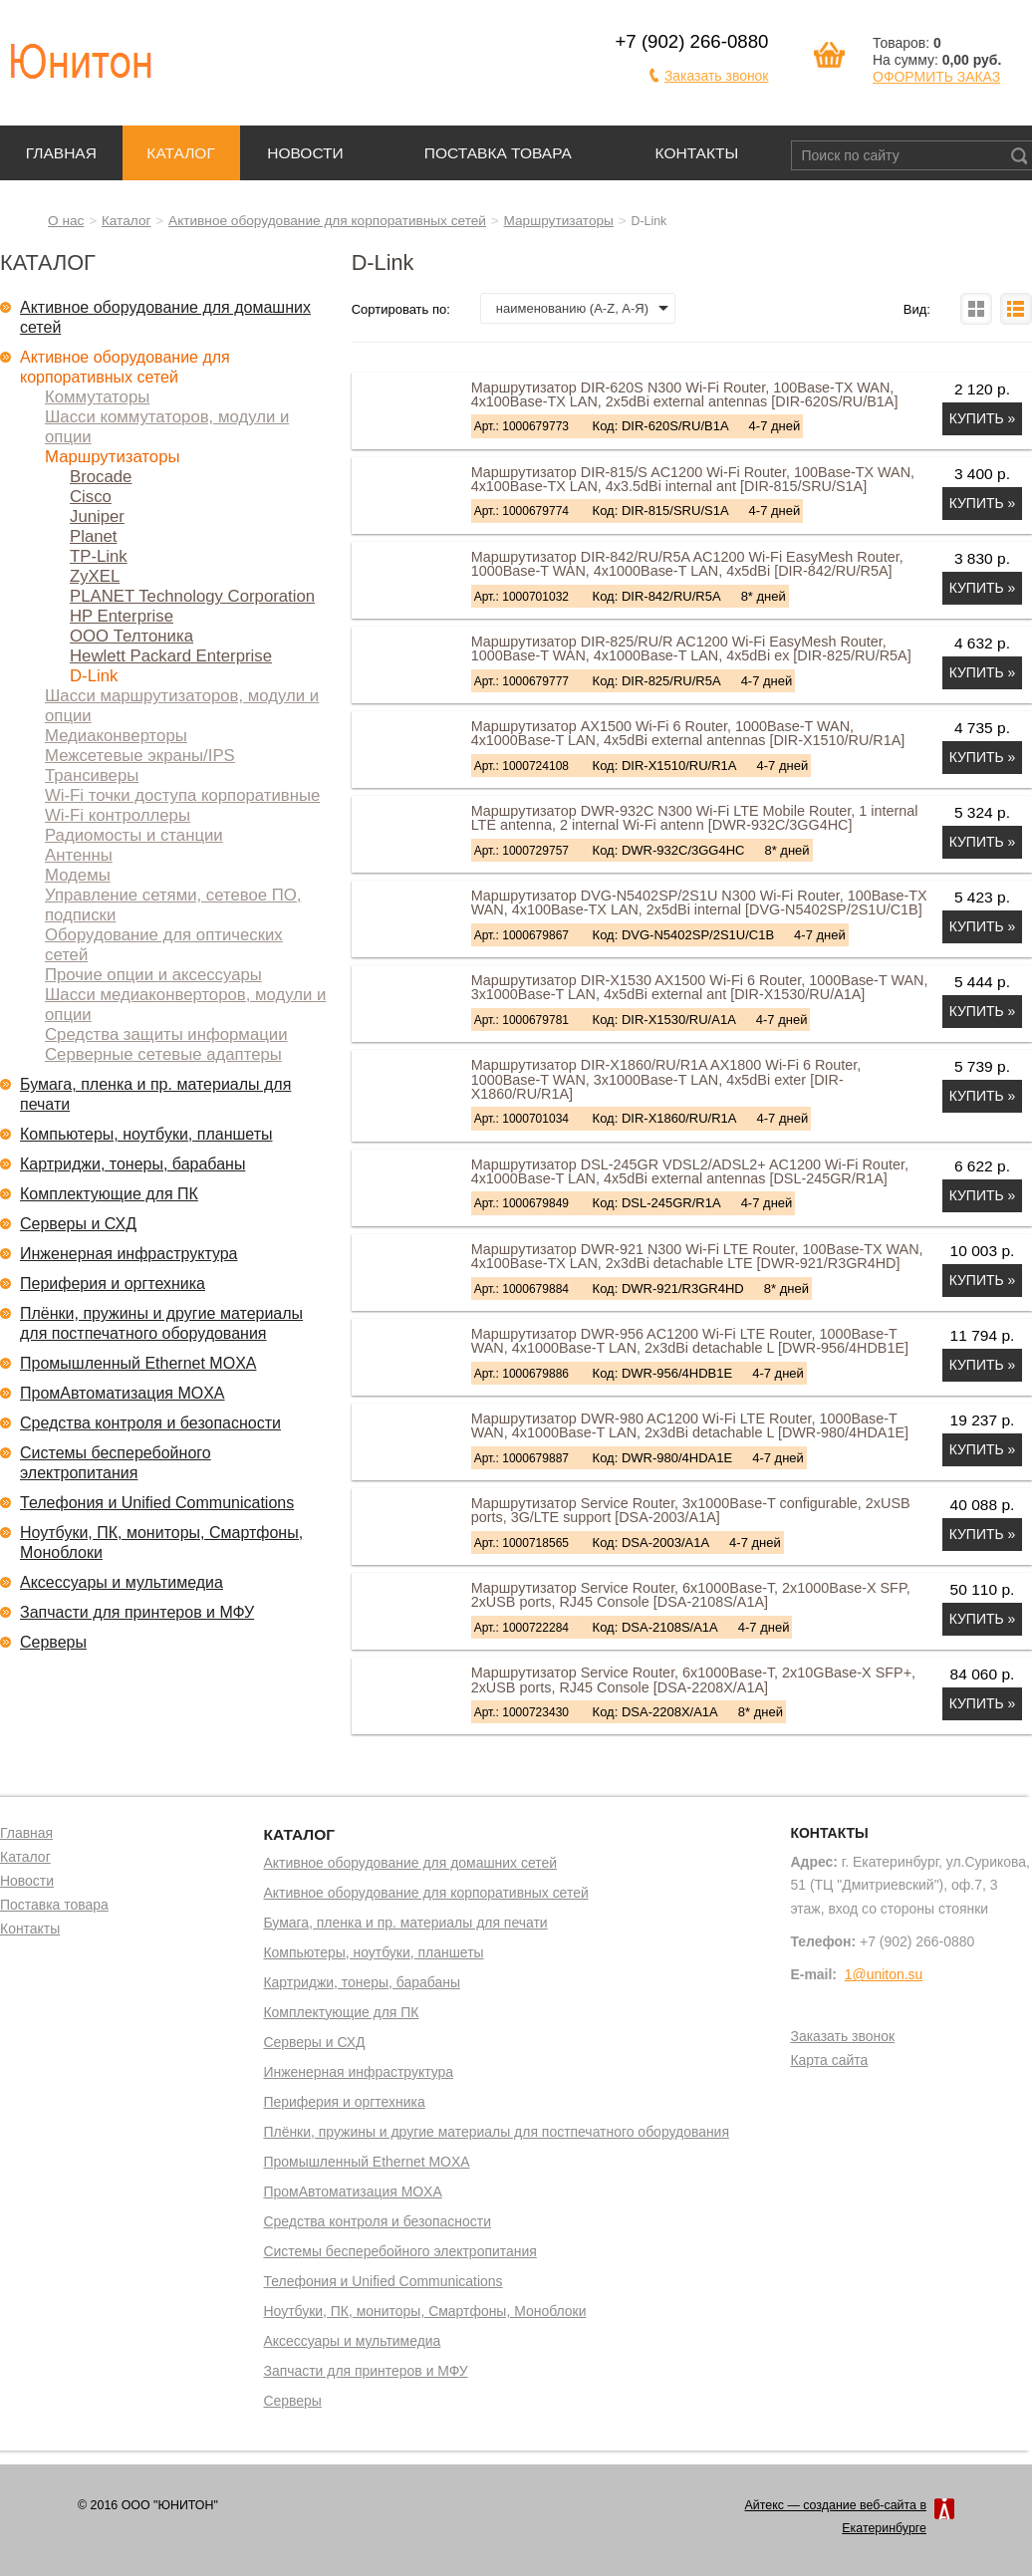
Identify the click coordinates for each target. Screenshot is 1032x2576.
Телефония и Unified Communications (157, 1502)
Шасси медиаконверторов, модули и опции (185, 1004)
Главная (61, 152)
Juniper (97, 516)
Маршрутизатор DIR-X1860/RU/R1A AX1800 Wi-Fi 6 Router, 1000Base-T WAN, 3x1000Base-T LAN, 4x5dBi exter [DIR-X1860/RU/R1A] (666, 1079)
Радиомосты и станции (134, 835)
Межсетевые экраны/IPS (140, 755)
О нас (66, 220)
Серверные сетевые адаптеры (163, 1054)
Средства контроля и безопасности (150, 1423)
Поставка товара (498, 152)
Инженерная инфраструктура (129, 1253)
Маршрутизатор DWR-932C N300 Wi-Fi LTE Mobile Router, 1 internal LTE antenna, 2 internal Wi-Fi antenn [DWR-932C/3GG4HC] (694, 818)
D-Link (94, 675)
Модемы (78, 875)
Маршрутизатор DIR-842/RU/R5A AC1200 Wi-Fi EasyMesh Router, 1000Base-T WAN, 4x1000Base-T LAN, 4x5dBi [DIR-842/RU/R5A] (687, 564)
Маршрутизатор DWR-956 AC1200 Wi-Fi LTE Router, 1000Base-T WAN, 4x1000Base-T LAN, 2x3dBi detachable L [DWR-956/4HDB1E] (689, 1341)
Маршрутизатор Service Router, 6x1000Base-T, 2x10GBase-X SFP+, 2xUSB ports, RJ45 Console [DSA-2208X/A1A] (693, 1679)
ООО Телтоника (131, 636)
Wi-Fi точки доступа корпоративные (182, 795)
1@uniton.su (884, 1974)
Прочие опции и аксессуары (153, 974)
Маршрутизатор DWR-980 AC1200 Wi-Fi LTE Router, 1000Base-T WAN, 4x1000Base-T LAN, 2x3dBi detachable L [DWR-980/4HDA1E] (689, 1425)
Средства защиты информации (166, 1034)
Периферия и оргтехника (112, 1283)
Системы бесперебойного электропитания (115, 1462)
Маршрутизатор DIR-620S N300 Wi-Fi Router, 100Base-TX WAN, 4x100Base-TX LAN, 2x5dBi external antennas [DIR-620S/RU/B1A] (685, 394)
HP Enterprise (121, 616)
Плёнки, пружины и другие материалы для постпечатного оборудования (161, 1323)
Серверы (53, 1642)
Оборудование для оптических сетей (164, 944)
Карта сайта (829, 2061)
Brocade (100, 476)
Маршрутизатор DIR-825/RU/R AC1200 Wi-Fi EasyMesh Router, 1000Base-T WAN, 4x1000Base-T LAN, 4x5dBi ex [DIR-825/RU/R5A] (691, 648)
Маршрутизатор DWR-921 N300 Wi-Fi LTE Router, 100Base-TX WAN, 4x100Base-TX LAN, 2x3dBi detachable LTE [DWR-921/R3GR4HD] (697, 1256)
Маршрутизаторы (559, 220)
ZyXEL (95, 576)
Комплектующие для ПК (109, 1193)
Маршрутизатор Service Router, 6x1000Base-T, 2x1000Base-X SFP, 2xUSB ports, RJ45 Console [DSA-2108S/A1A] (690, 1595)
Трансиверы (91, 775)
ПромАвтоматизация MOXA (122, 1393)
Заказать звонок (716, 76)
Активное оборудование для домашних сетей (165, 317)
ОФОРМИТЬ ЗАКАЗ (936, 77)
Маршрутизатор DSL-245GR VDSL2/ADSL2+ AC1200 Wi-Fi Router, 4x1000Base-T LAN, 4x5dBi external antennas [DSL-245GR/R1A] (689, 1171)
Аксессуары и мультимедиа (121, 1582)
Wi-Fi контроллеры (117, 815)
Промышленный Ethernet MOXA (138, 1363)
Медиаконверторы (116, 735)
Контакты (697, 152)
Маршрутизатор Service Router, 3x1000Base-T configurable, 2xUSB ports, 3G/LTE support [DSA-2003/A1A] (690, 1510)
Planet (94, 536)
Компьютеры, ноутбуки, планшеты (146, 1134)
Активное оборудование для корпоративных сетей (327, 220)
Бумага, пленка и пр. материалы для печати (155, 1094)
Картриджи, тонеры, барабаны (132, 1164)
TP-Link (99, 556)
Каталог (180, 152)
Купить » (982, 418)
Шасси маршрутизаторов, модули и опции (182, 705)
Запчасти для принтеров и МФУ (137, 1612)
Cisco (91, 496)
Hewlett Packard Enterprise (171, 655)
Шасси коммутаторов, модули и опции (167, 426)
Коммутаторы (97, 396)
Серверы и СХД (78, 1223)
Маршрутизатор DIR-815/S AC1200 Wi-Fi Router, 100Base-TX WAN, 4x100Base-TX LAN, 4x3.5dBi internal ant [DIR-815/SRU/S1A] (692, 479)
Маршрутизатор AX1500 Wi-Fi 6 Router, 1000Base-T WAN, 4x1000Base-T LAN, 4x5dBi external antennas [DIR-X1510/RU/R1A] (688, 733)
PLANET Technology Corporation (192, 596)
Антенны (79, 855)
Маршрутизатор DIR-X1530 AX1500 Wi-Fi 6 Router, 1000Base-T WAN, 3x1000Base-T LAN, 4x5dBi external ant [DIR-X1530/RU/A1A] (699, 987)
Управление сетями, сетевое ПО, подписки (173, 905)
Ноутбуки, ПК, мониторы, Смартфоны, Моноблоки (161, 1542)
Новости (305, 152)
